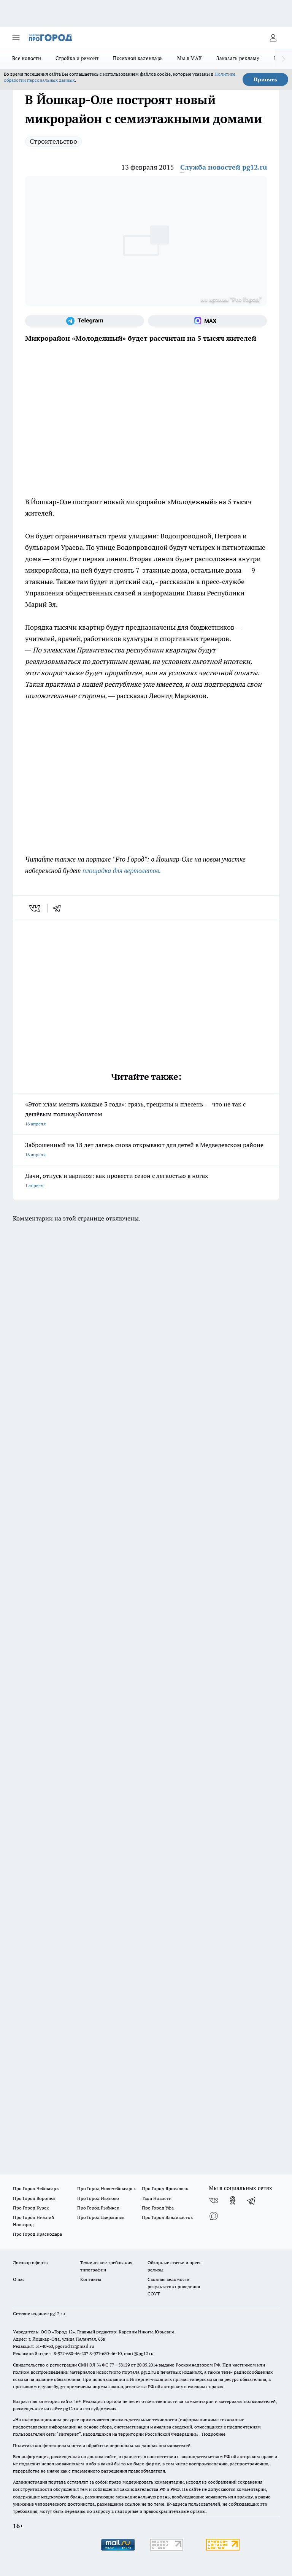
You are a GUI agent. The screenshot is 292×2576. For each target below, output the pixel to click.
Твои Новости (156, 2198)
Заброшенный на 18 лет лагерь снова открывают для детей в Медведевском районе (146, 1150)
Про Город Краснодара (37, 2234)
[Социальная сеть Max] (207, 321)
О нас (19, 2279)
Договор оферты (31, 2262)
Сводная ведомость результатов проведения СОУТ (174, 2286)
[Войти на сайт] (273, 37)
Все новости (26, 58)
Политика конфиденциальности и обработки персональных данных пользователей (101, 2445)
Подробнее (213, 2434)
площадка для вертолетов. (122, 871)
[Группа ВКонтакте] (213, 2200)
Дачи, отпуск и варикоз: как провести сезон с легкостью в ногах (146, 1181)
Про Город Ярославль (165, 2188)
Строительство (53, 141)
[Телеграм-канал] (84, 321)
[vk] (35, 908)
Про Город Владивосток (167, 2217)
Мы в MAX (189, 58)
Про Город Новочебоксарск (106, 2188)
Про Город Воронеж (34, 2198)
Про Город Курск (31, 2208)
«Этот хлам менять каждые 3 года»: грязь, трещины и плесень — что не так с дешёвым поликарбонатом (146, 1114)
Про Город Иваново (98, 2198)
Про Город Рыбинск (98, 2208)
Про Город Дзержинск (100, 2217)
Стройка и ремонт (77, 58)
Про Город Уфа (158, 2208)
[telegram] (59, 908)
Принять (265, 79)
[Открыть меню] (16, 37)
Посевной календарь (138, 58)
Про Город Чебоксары (36, 2188)
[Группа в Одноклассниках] (232, 2200)
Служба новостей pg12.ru (223, 167)
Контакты (90, 2279)
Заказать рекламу (237, 58)
